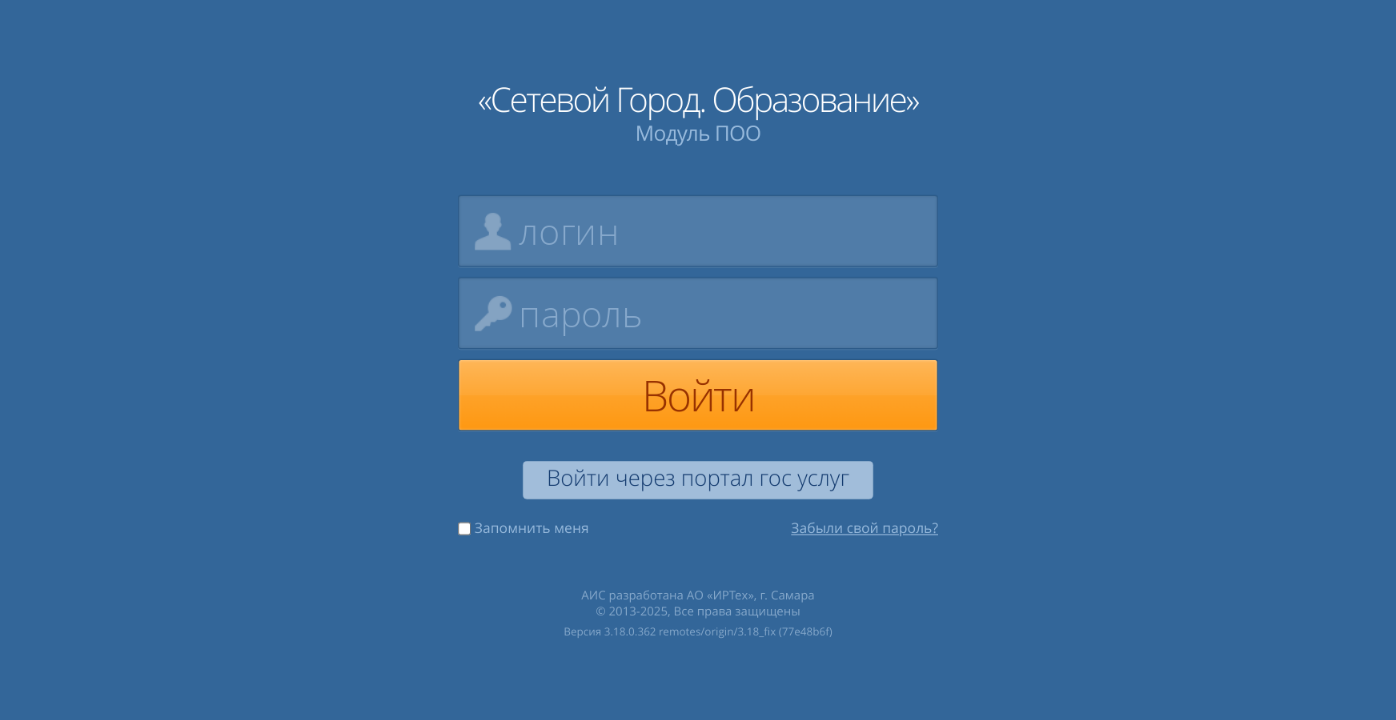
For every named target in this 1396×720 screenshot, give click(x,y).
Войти (698, 395)
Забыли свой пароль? (866, 529)
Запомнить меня (523, 529)
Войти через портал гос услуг (698, 479)
